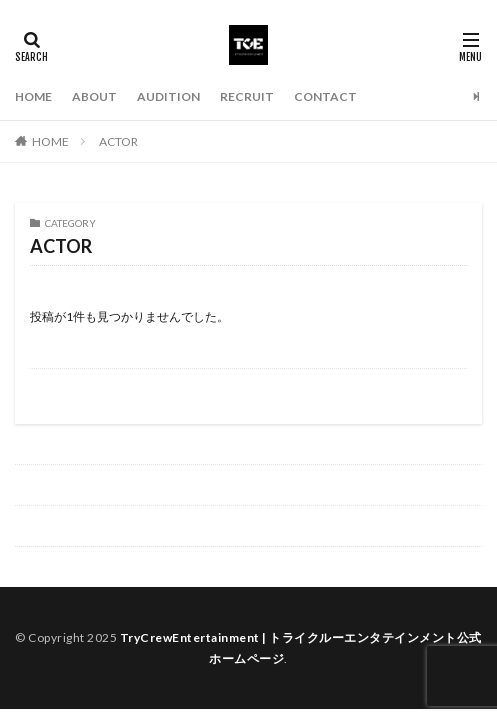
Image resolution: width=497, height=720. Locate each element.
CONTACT (325, 96)
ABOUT (94, 96)
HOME (33, 96)
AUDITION (168, 96)
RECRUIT (247, 96)
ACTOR (118, 141)
